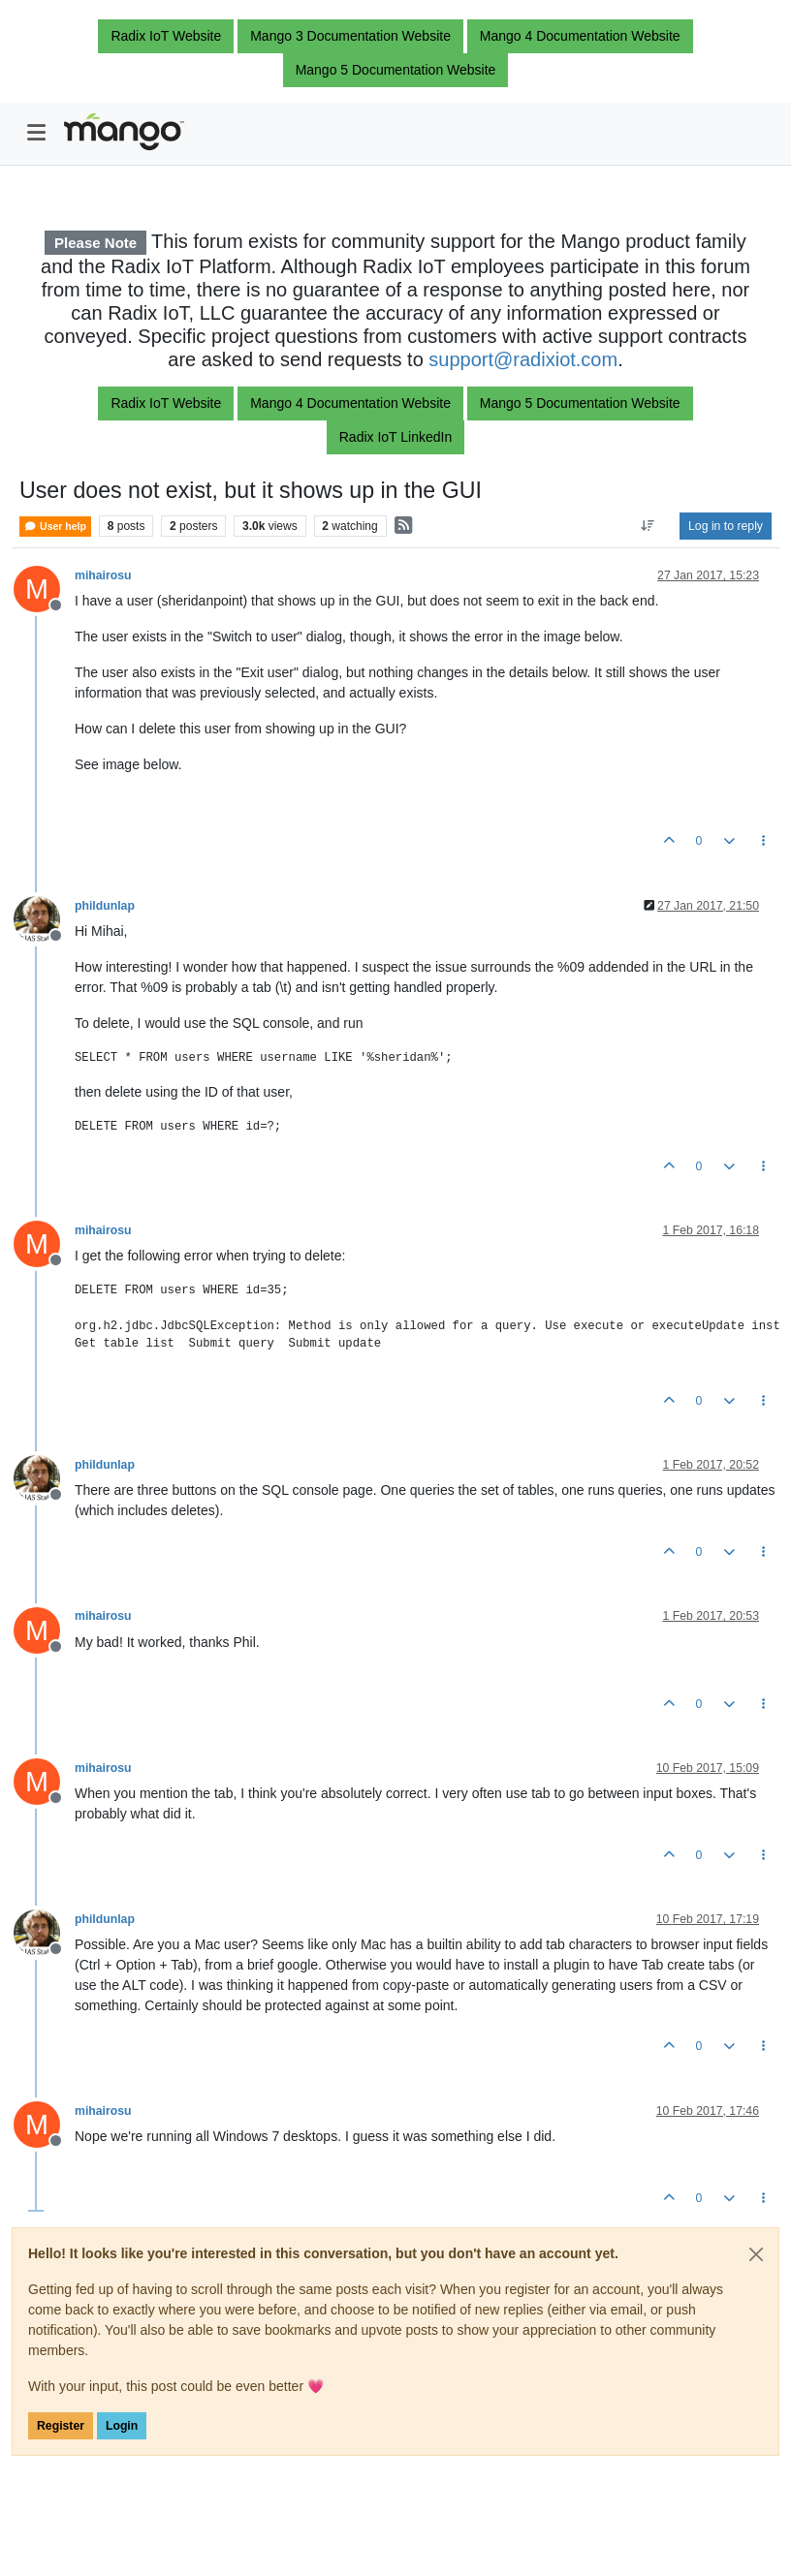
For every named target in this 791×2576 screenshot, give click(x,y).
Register (60, 2426)
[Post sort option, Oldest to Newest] (648, 526)
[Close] (756, 2254)
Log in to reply (725, 526)
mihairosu (103, 575)
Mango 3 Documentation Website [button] (350, 36)
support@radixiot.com (522, 359)
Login (122, 2426)
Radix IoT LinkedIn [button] (395, 437)
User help (55, 526)
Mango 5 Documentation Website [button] (396, 70)
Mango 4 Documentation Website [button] (580, 36)
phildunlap (105, 906)
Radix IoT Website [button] (166, 36)
